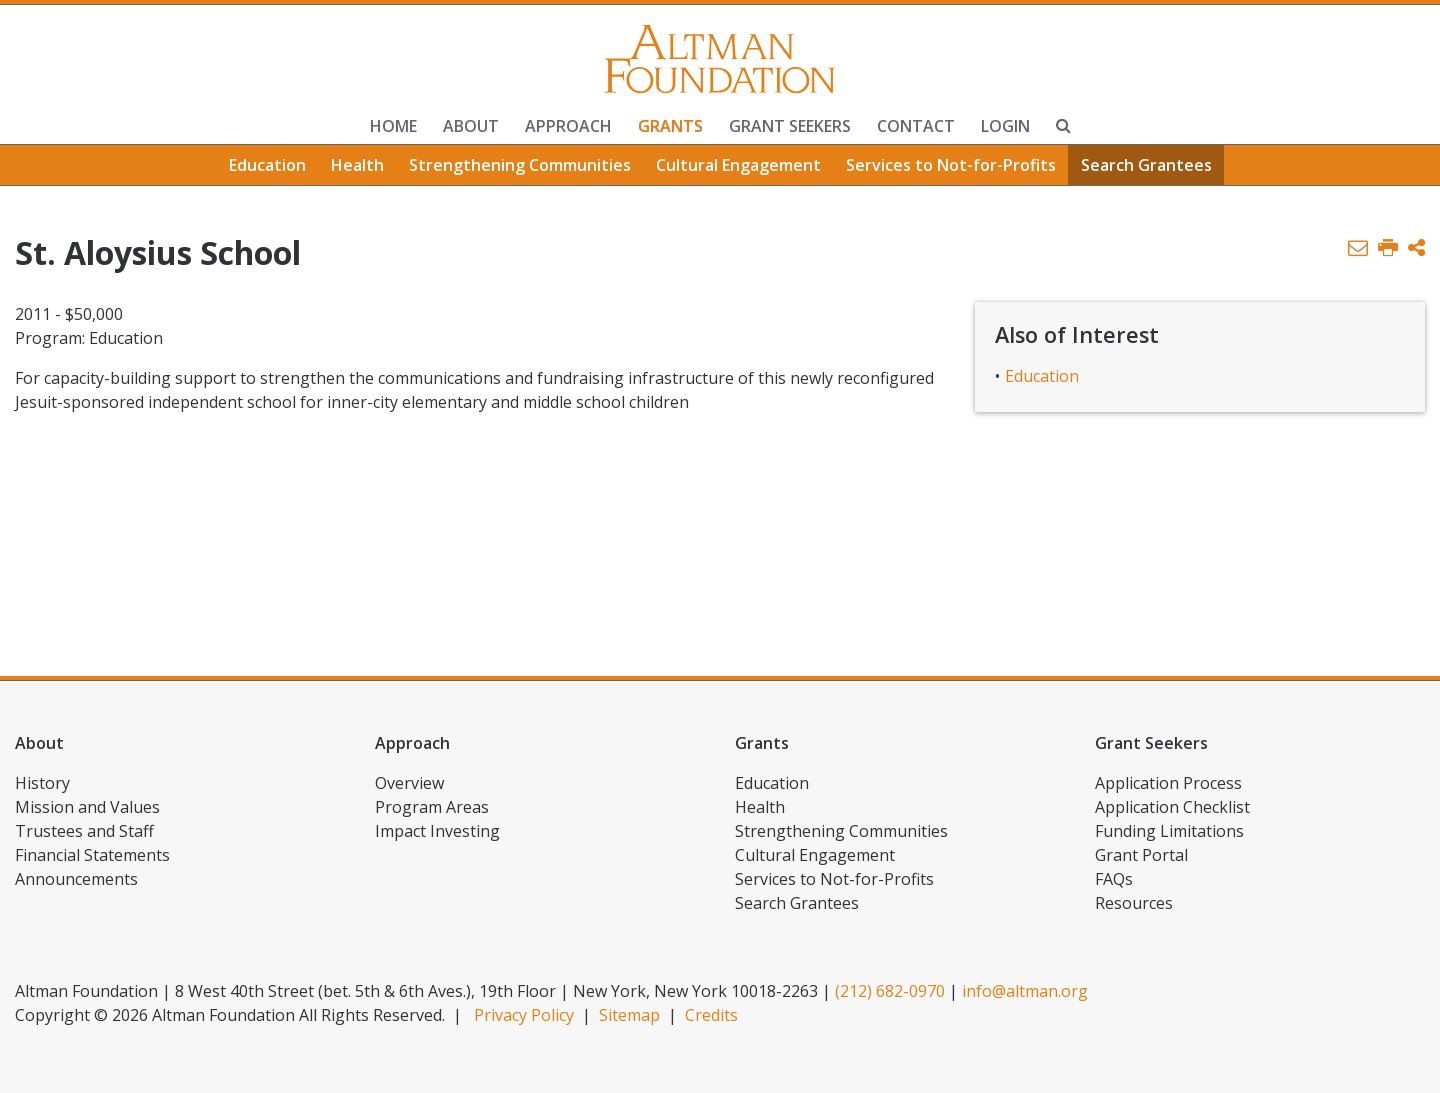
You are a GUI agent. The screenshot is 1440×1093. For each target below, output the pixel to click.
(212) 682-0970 (890, 991)
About (471, 126)
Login (1005, 126)
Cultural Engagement (738, 165)
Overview (409, 783)
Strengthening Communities (520, 165)
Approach (568, 126)
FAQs (1114, 879)
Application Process (1168, 783)
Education (267, 165)
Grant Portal (1141, 855)
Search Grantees (1146, 165)
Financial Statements (92, 855)
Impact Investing (437, 831)
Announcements (76, 879)
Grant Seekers (790, 126)
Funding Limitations (1169, 831)
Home (393, 126)
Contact (916, 126)
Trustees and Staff (84, 831)
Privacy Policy (524, 1015)
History (42, 783)
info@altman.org (1025, 991)
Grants (670, 126)
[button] (1416, 248)
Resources (1134, 903)
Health (357, 165)
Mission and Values (87, 807)
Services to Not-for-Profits (951, 165)
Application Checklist (1172, 807)
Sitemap (629, 1015)
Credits (711, 1015)
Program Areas (432, 807)
